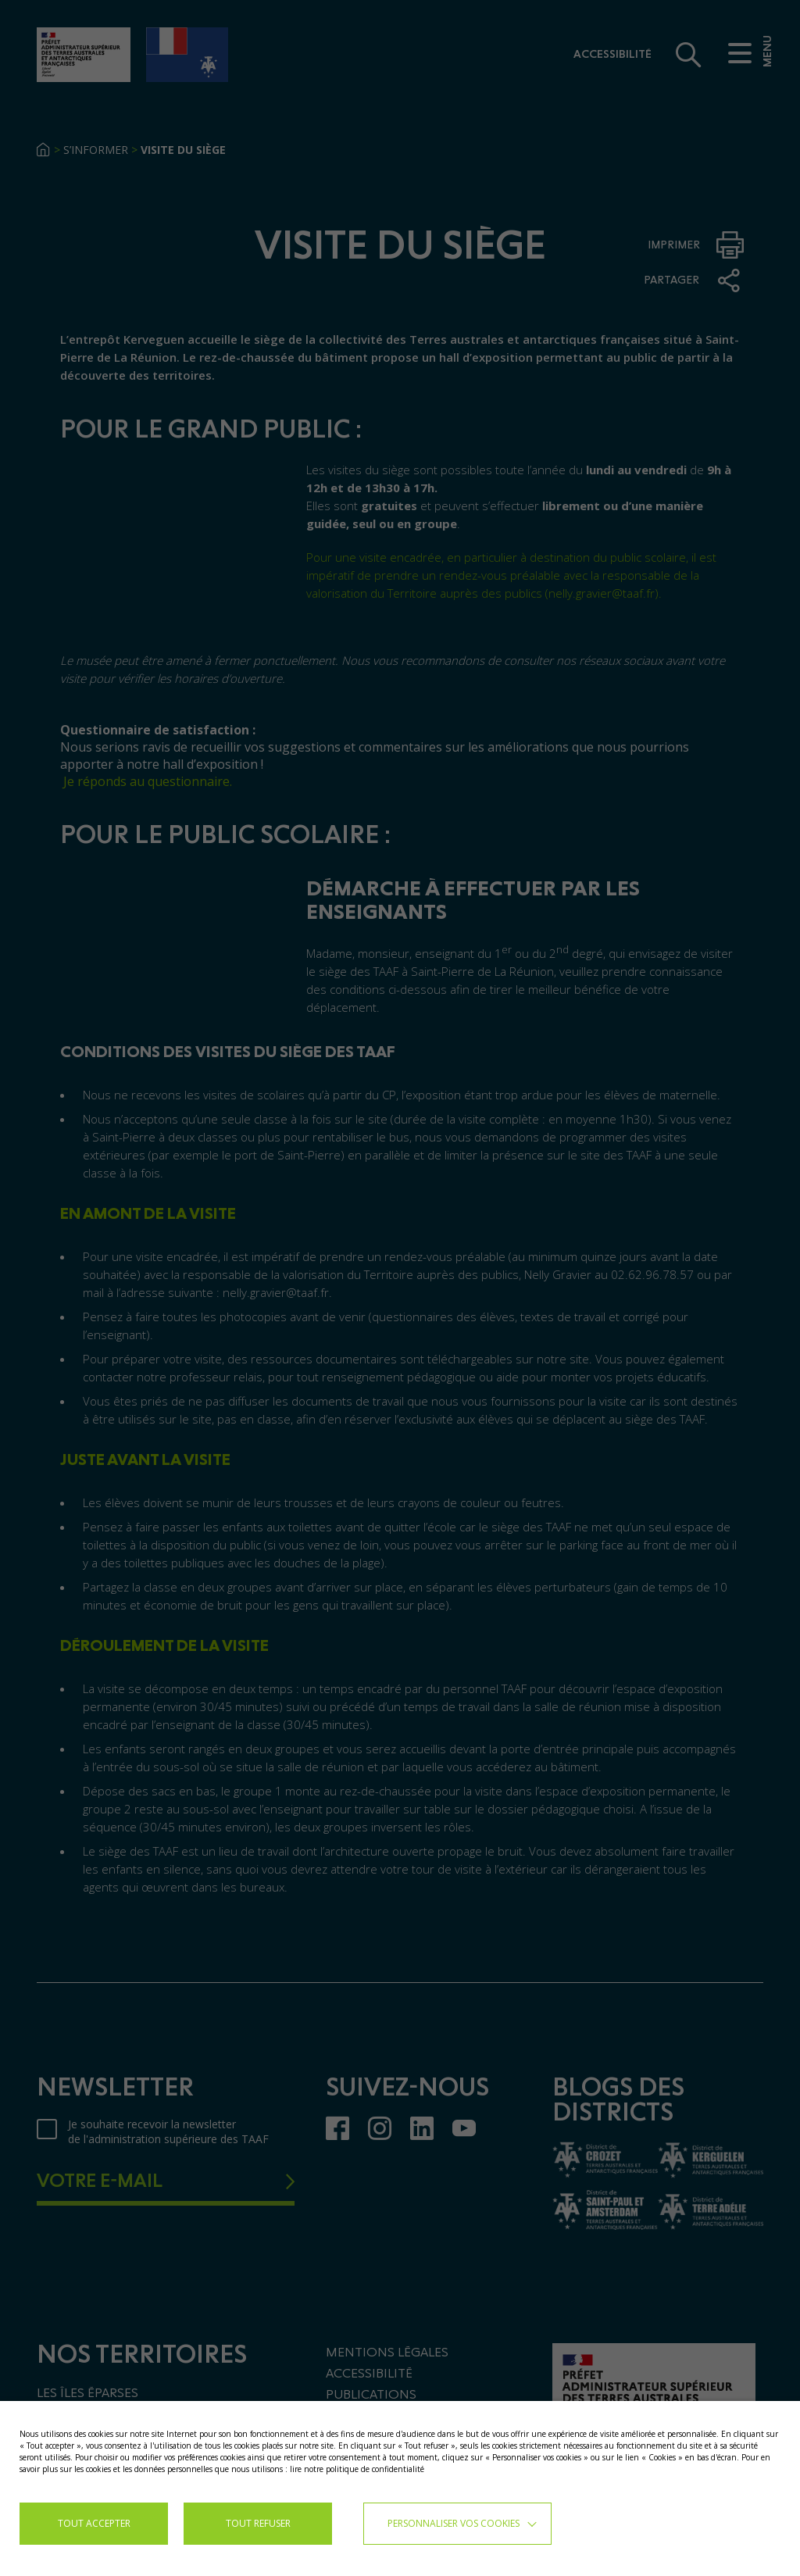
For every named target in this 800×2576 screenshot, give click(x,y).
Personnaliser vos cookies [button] (454, 2523)
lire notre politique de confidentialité (357, 2468)
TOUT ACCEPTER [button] (94, 2523)
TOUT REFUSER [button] (258, 2523)
